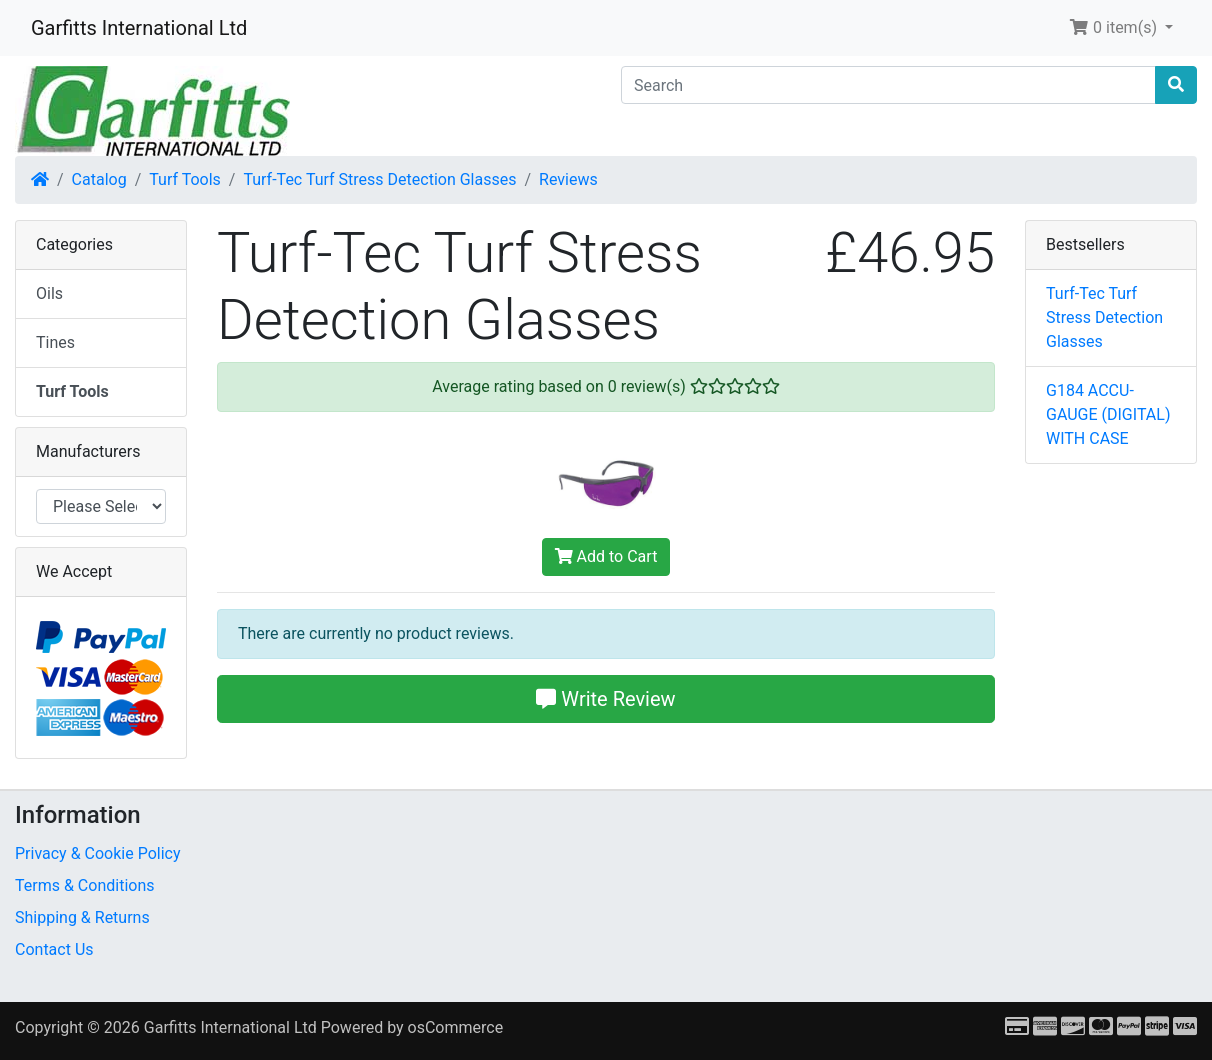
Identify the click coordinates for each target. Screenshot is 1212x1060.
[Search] (888, 85)
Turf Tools (185, 179)
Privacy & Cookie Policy (98, 853)
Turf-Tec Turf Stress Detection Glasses (379, 179)
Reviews (568, 179)
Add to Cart (606, 556)
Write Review (605, 699)
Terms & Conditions (85, 885)
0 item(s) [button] (1115, 27)
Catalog (99, 179)
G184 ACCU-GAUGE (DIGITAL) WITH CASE (1108, 414)
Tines (55, 342)
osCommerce (456, 1027)
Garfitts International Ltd (139, 28)
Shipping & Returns (82, 917)
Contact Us (54, 949)
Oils (49, 293)
